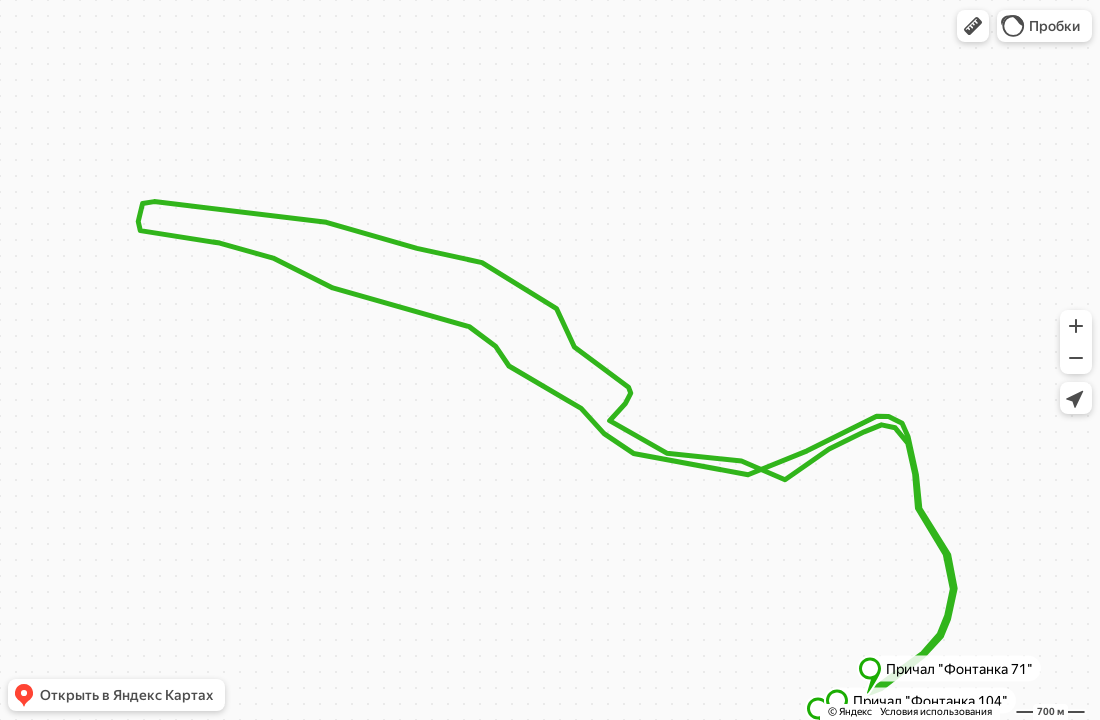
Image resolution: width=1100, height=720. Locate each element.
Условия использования (936, 711)
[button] (973, 26)
